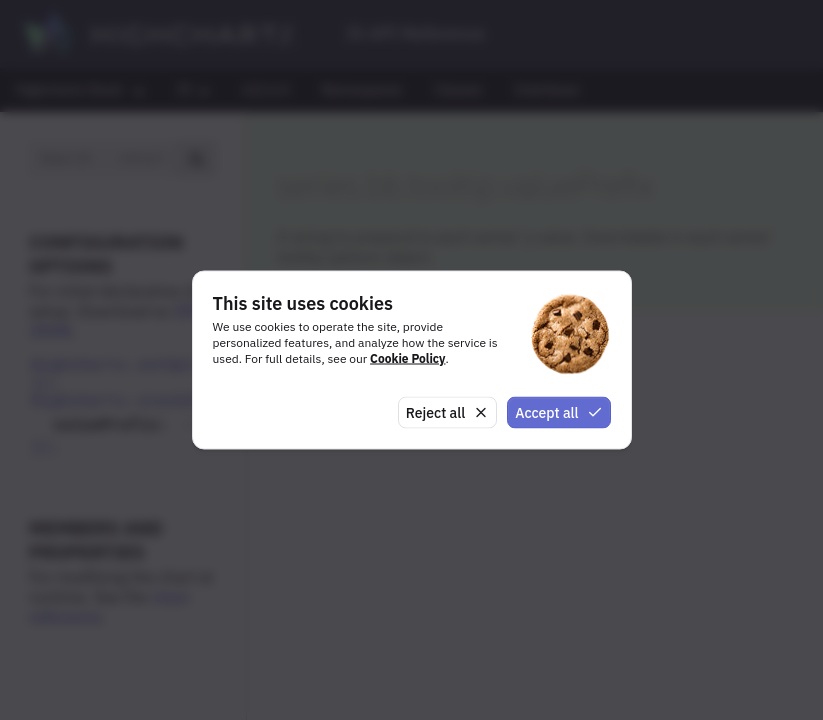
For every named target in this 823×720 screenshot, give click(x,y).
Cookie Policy (407, 357)
